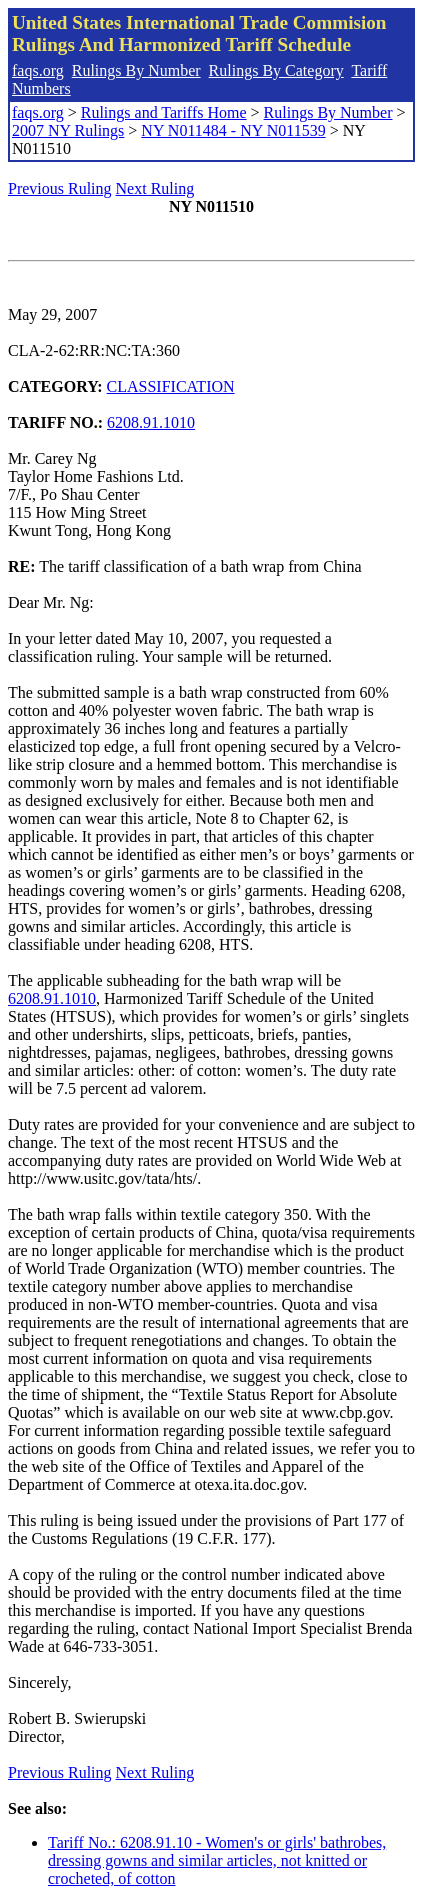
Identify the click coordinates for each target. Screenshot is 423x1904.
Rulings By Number (136, 70)
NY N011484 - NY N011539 (233, 130)
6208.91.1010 (151, 422)
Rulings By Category (276, 70)
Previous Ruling (60, 188)
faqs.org (38, 70)
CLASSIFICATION (171, 386)
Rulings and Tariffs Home (164, 112)
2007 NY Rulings (68, 130)
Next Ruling (155, 188)
